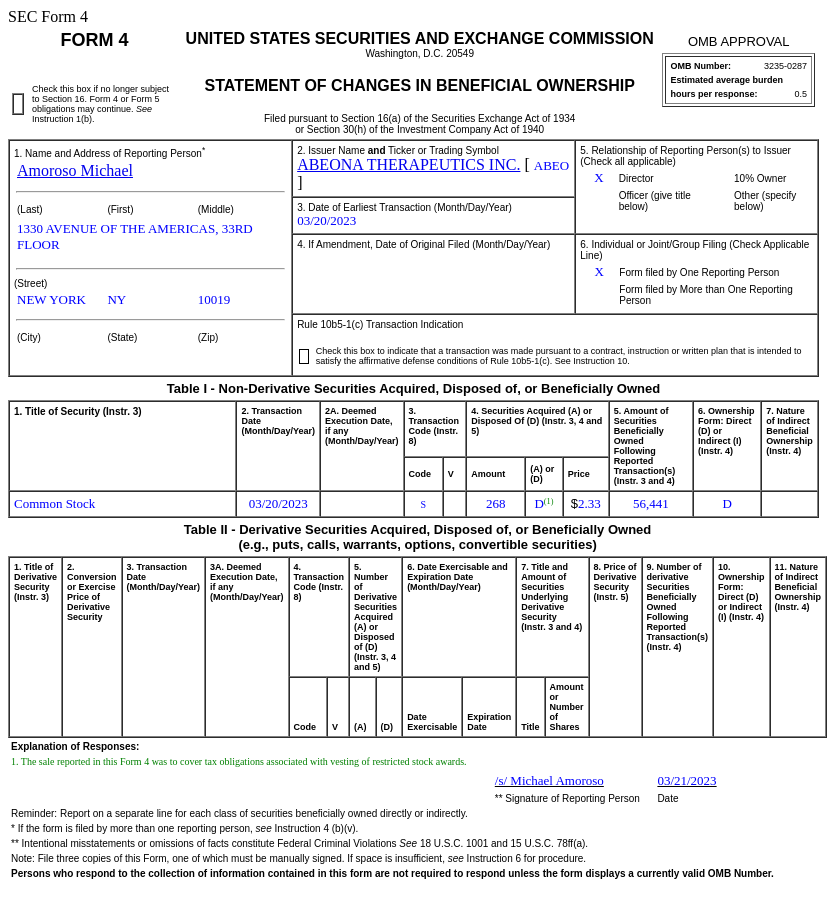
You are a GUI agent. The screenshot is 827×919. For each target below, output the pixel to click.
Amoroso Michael (75, 170)
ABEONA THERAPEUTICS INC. (408, 164)
